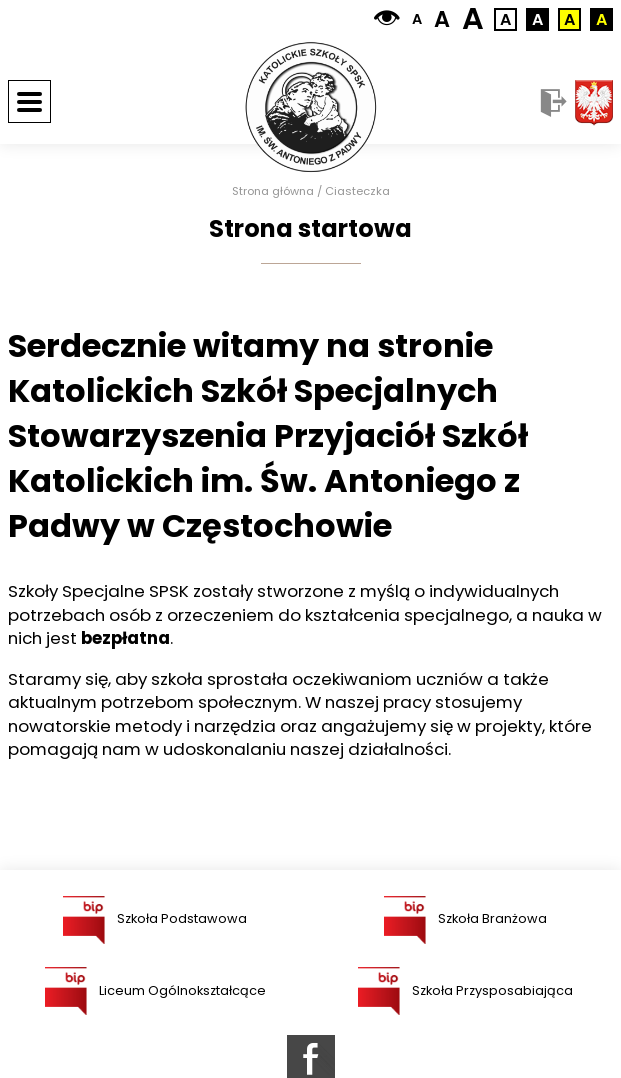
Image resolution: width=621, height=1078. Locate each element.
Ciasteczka (357, 191)
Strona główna (273, 191)
